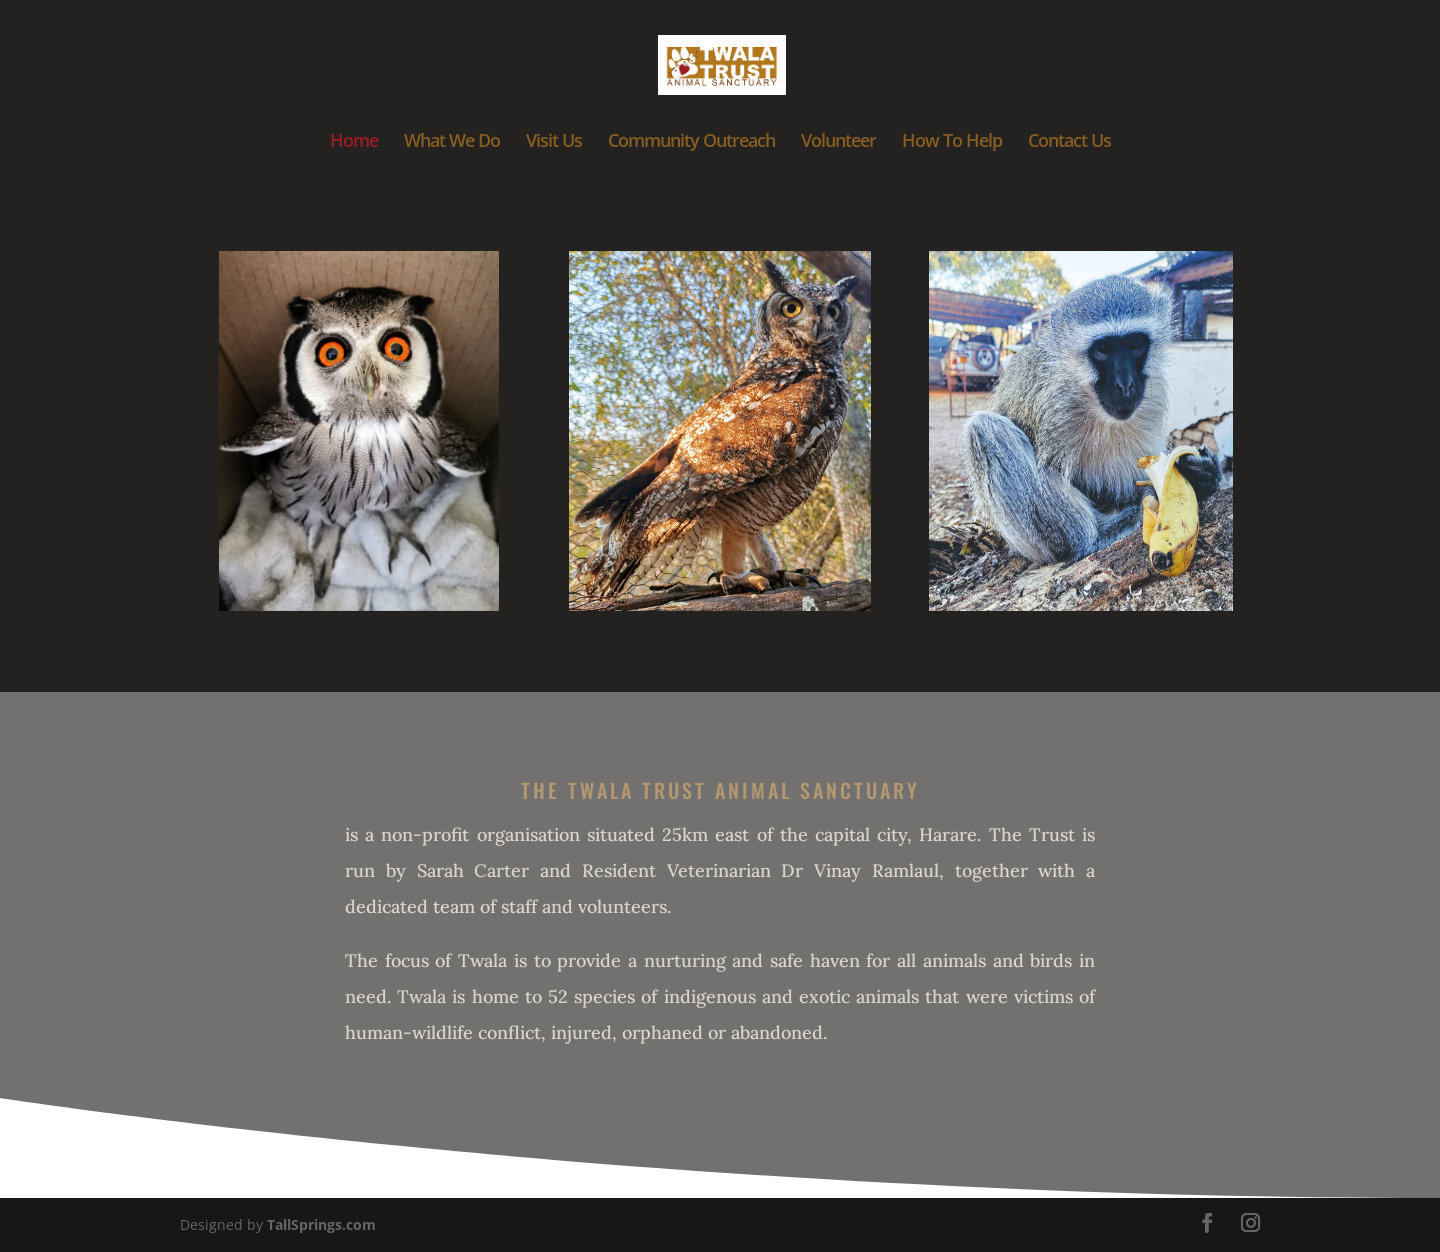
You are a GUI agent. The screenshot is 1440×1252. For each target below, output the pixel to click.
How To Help (952, 142)
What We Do (452, 142)
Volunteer (838, 142)
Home (354, 142)
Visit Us (554, 142)
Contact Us (1069, 142)
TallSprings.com (321, 1224)
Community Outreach (691, 142)
